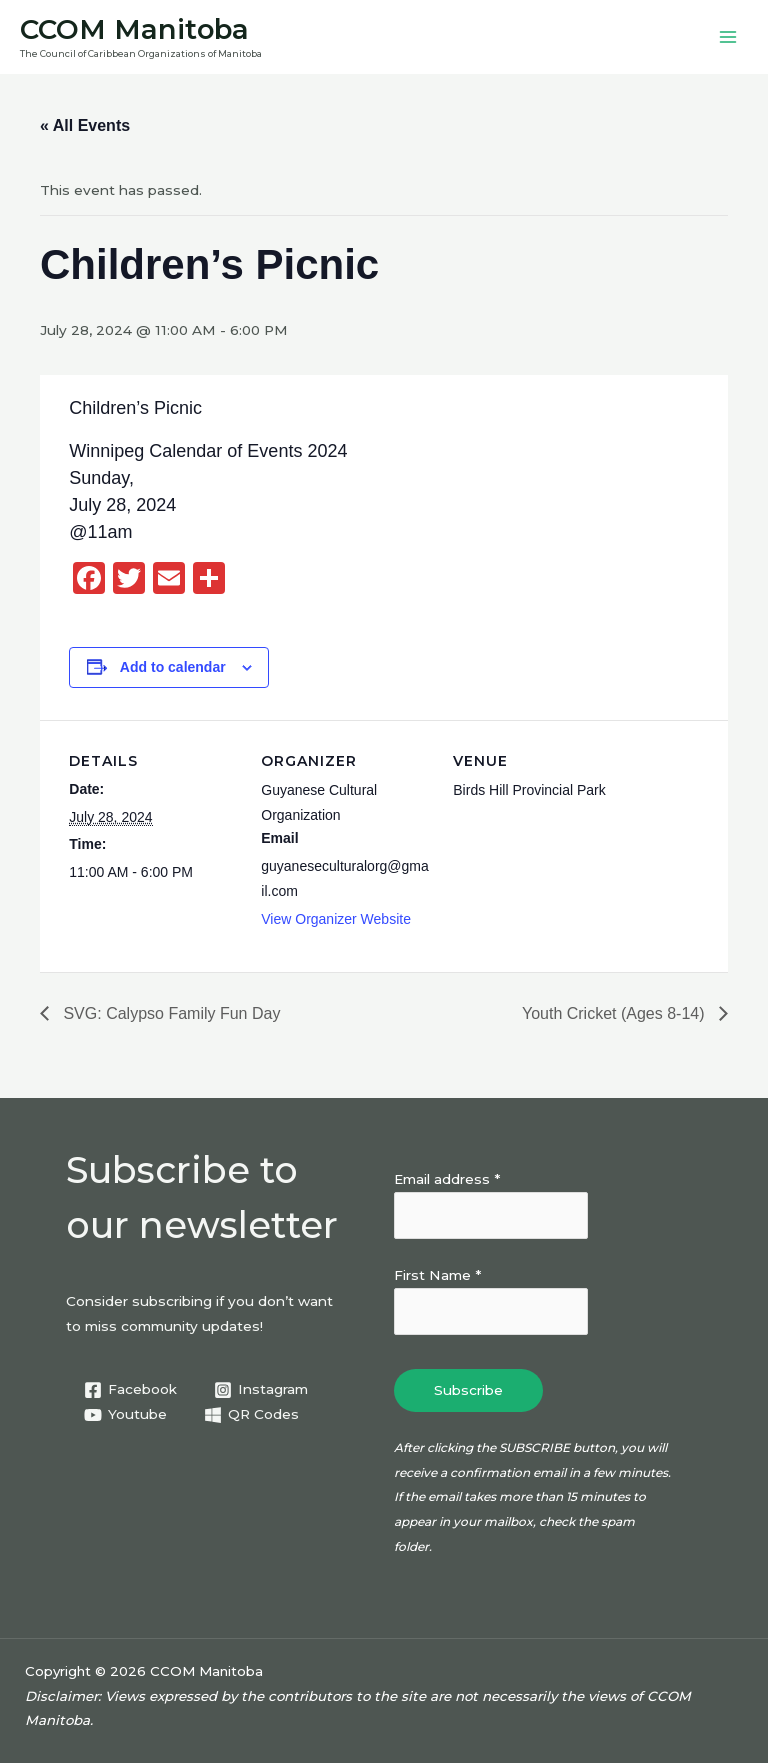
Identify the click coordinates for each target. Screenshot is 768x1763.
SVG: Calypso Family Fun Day (169, 1013)
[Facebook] (131, 1390)
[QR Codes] (252, 1415)
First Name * (437, 1275)
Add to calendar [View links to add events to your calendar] (173, 667)
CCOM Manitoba (134, 29)
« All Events (85, 125)
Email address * (447, 1179)
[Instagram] (261, 1390)
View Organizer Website (336, 919)
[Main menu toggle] (728, 37)
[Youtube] (126, 1415)
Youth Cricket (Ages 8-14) (615, 1013)
